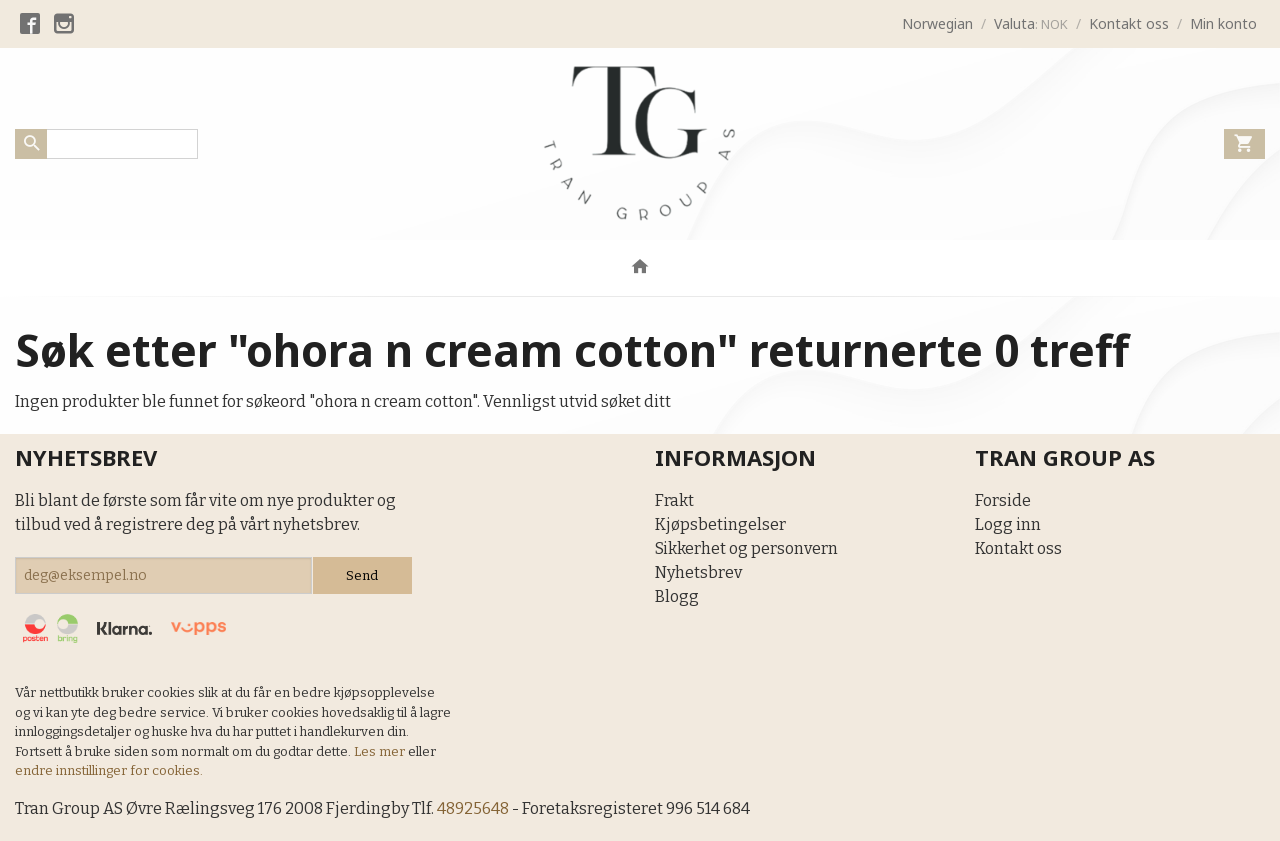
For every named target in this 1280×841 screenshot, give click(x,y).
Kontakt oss (1018, 548)
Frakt (674, 500)
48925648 (473, 808)
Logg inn (1008, 524)
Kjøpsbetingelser (720, 524)
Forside (1003, 500)
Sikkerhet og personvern (746, 548)
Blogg (677, 596)
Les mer (381, 751)
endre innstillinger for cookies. (109, 770)
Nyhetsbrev (698, 572)
